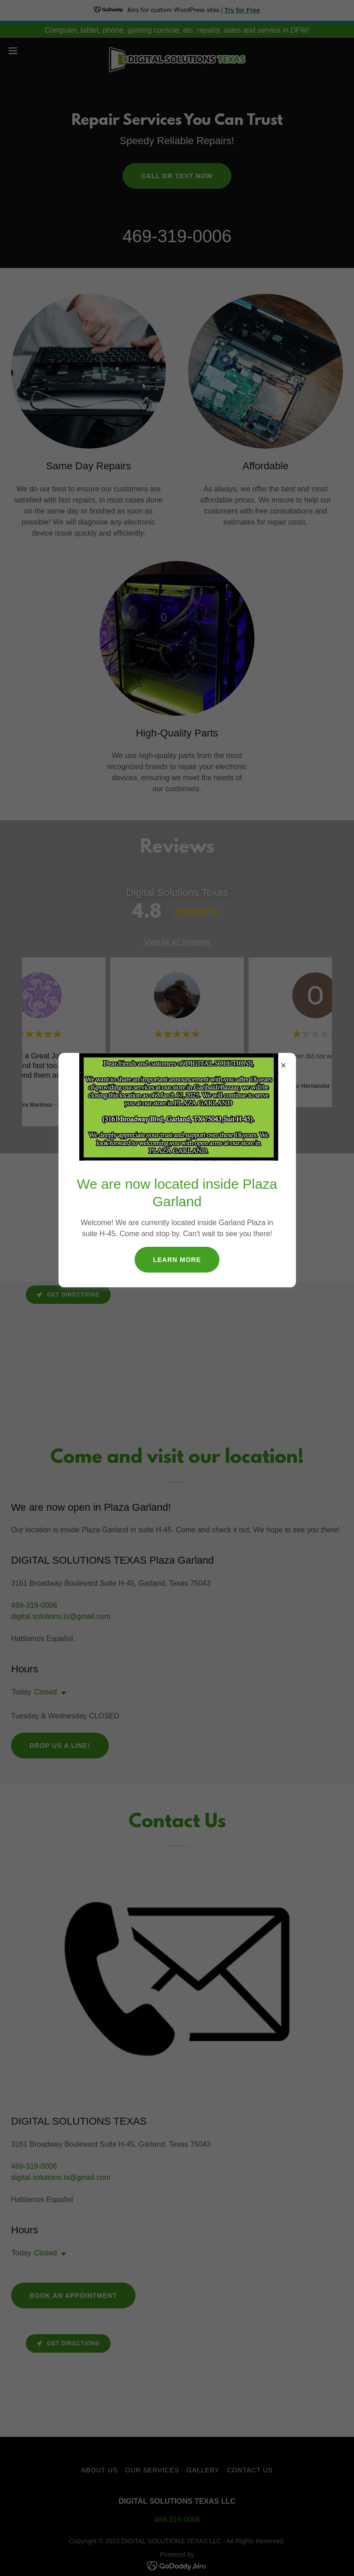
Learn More (177, 1259)
